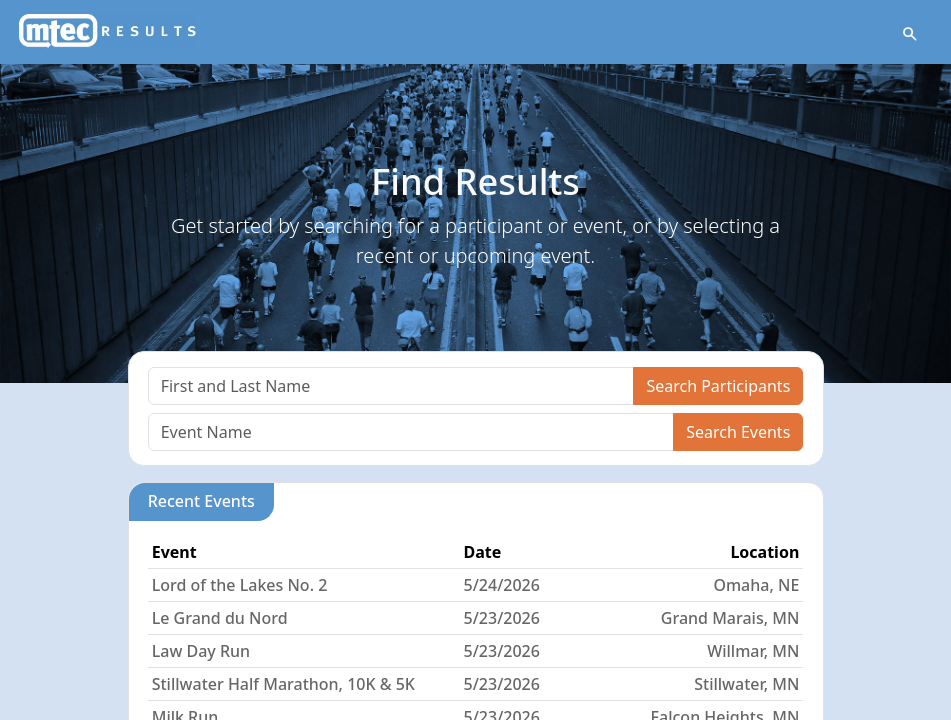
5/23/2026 (502, 618)
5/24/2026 (502, 585)
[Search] (391, 386)
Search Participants (718, 386)
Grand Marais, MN (730, 618)
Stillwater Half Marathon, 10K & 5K (283, 684)
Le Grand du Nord (220, 618)
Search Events (738, 432)
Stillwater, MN (746, 684)
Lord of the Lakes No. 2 (240, 585)
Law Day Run (201, 651)
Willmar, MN (753, 651)
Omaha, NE (756, 585)
